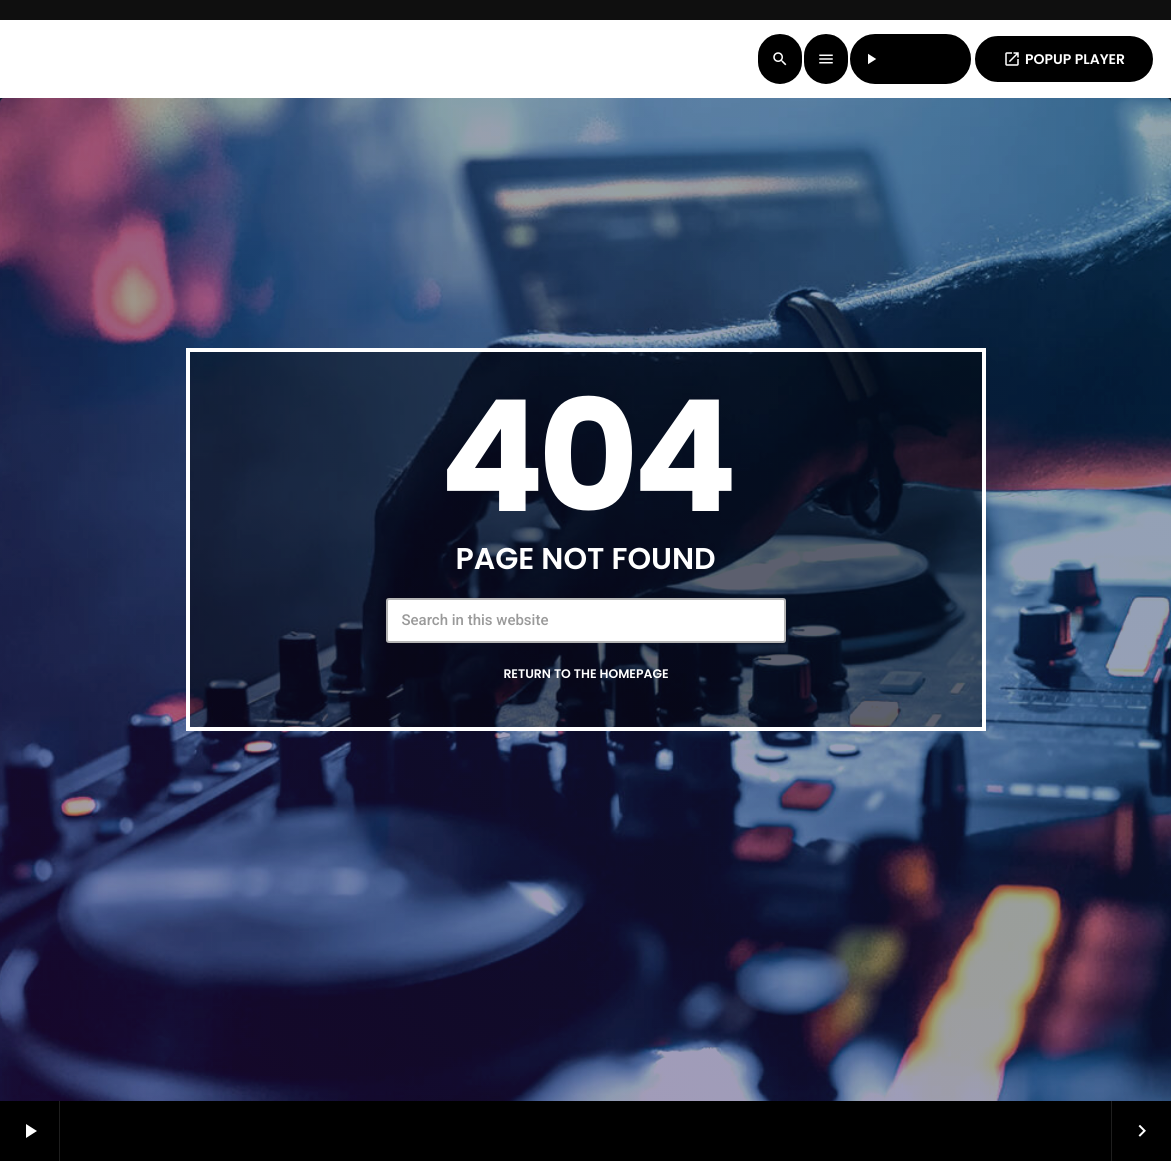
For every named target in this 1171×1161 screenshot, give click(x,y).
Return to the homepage (585, 674)
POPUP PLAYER (1064, 59)
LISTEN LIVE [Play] (911, 59)
